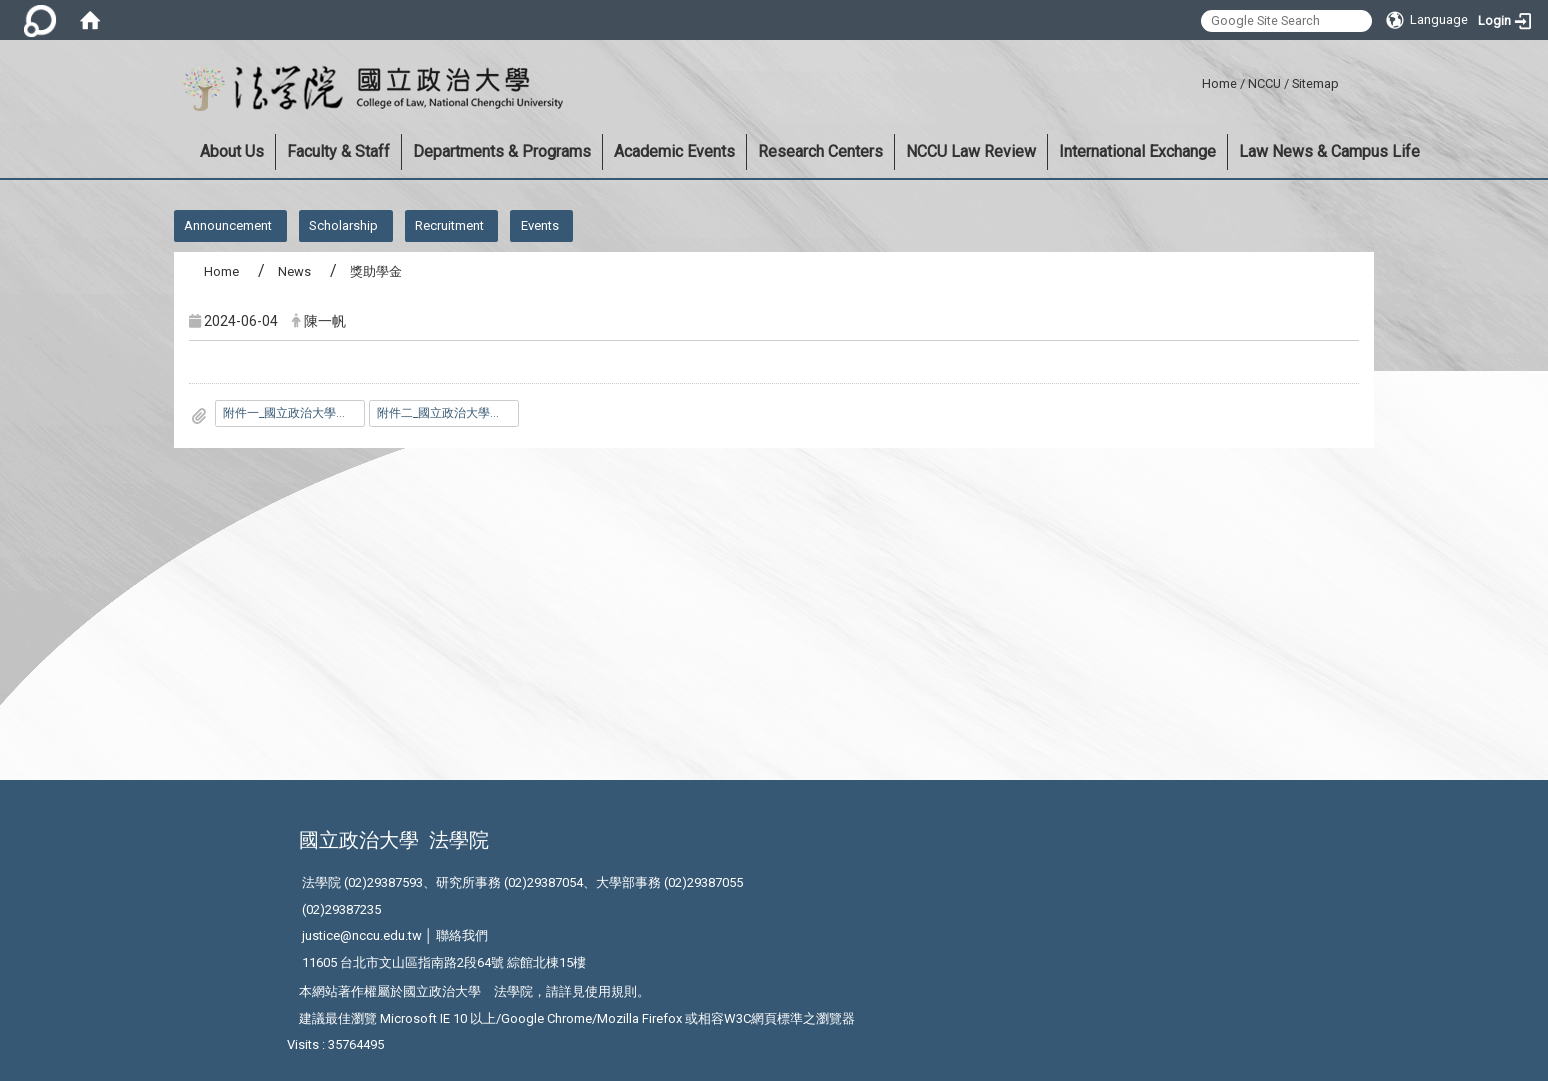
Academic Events (674, 151)
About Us (232, 151)
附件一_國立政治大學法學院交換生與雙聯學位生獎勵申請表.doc (294, 413)
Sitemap (1315, 83)
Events (540, 225)
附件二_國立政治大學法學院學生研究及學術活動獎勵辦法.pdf (448, 413)
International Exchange (1137, 151)
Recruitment (449, 225)
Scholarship (343, 225)
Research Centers (820, 151)
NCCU (1264, 83)
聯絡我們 (462, 935)
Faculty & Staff (338, 151)
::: (1194, 80)
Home (1219, 83)
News (294, 271)
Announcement (228, 225)
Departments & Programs (502, 151)
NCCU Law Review (971, 151)
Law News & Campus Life (1329, 151)
